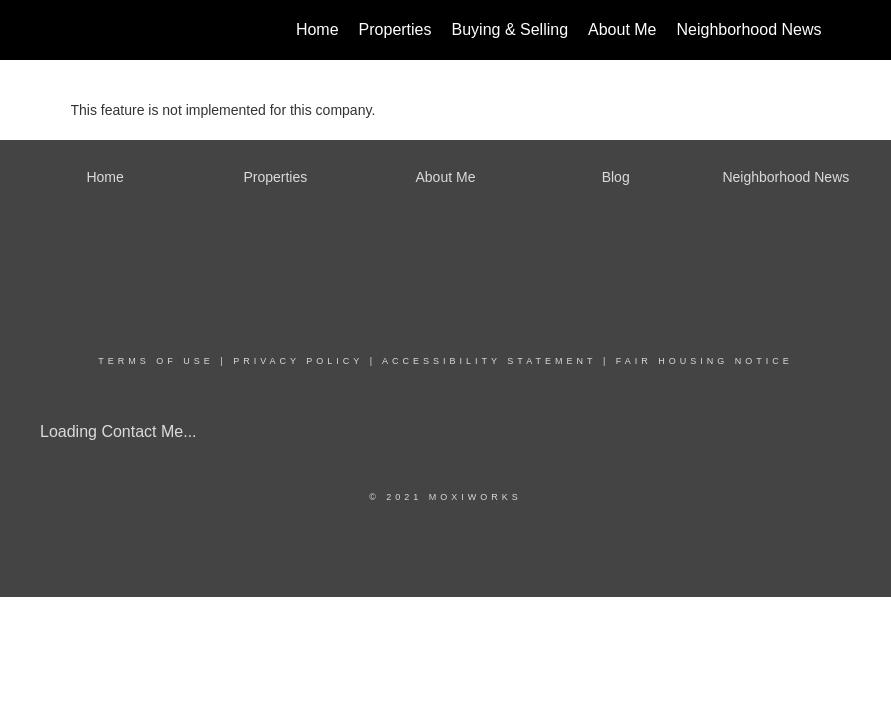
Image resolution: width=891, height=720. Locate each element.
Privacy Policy (298, 361)
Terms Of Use (156, 361)
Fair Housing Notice (704, 361)
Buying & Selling (510, 29)
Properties (395, 29)
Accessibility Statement (489, 361)
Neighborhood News (749, 29)
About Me (622, 29)
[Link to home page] (81, 30)
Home (317, 29)
